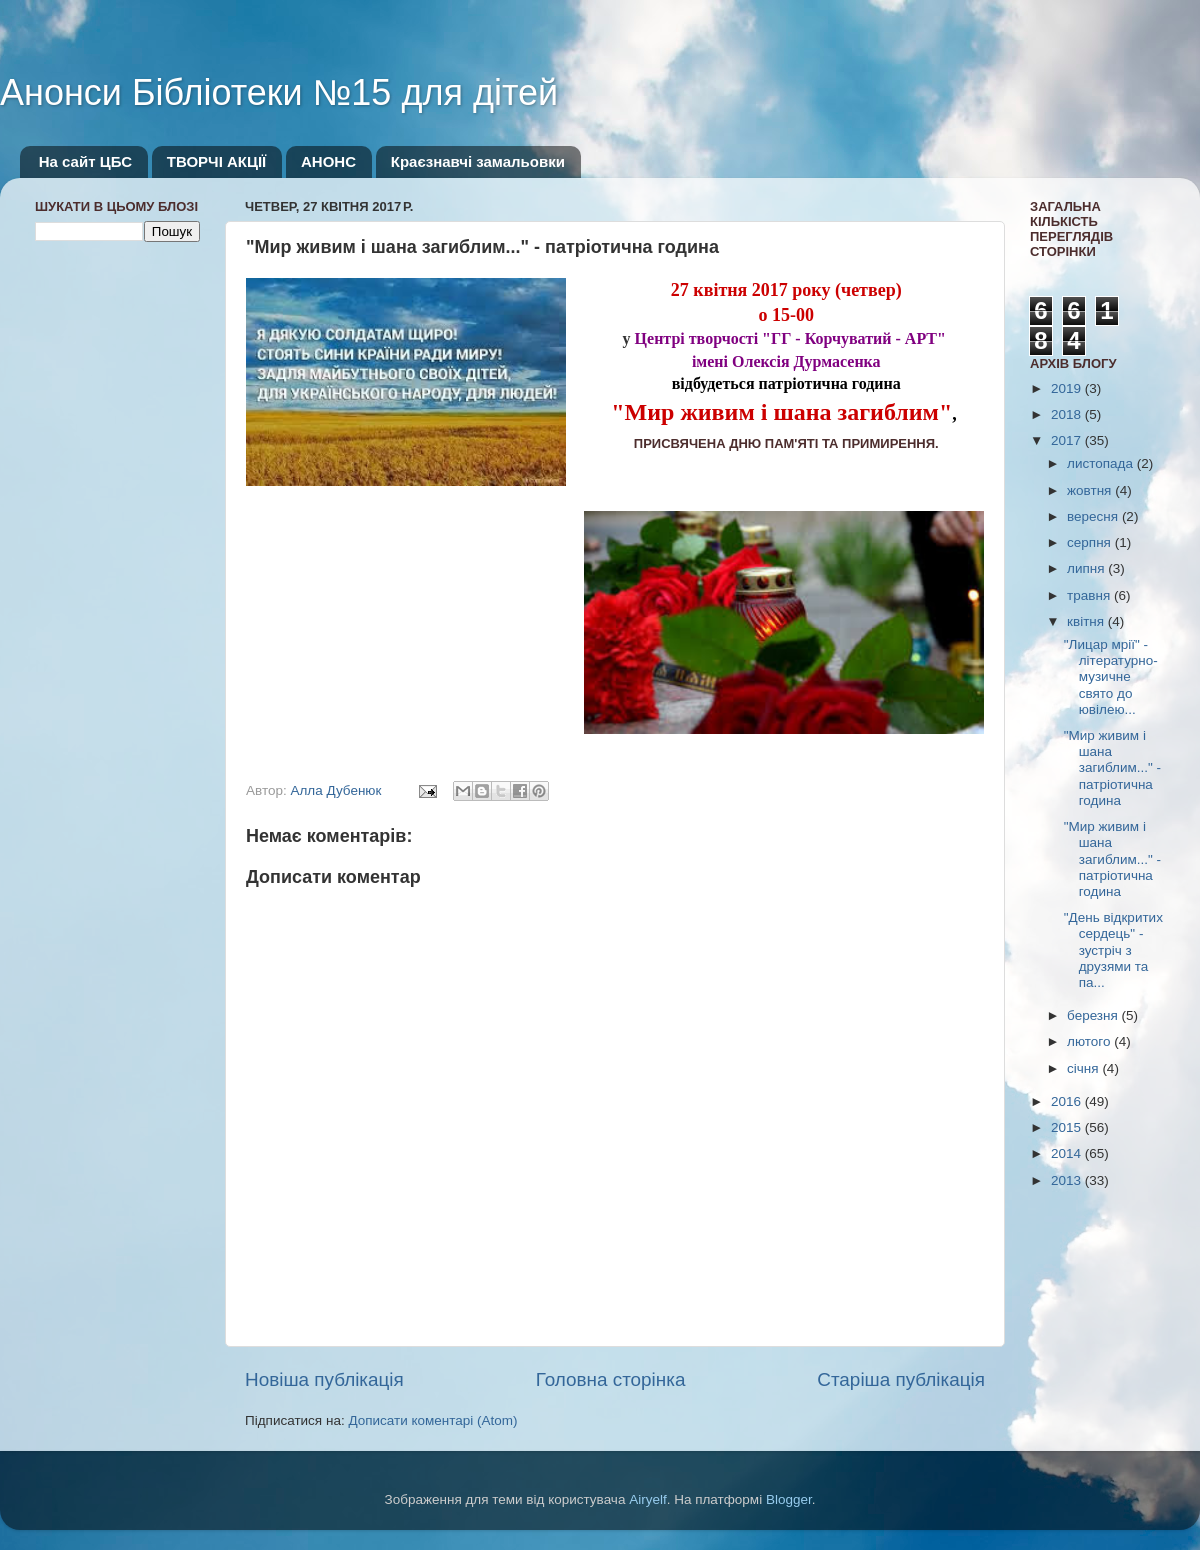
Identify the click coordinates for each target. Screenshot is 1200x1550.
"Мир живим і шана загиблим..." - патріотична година (1112, 768)
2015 (1068, 1127)
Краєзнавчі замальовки (478, 161)
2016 (1068, 1101)
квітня (1087, 621)
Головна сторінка (611, 1379)
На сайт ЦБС (85, 161)
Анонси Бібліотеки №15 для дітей (279, 92)
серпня (1091, 542)
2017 (1068, 440)
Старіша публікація (901, 1379)
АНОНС (328, 161)
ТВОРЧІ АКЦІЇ (216, 161)
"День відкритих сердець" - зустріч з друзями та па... (1113, 950)
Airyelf (648, 1499)
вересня (1094, 516)
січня (1084, 1068)
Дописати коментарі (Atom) (432, 1420)
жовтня (1091, 490)
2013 (1068, 1180)
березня (1094, 1015)
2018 (1068, 414)
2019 (1068, 388)
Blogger (789, 1499)
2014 (1068, 1153)
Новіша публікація (324, 1379)
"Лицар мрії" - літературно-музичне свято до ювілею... (1111, 677)
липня (1087, 568)
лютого (1090, 1041)
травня (1090, 595)
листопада (1102, 463)
